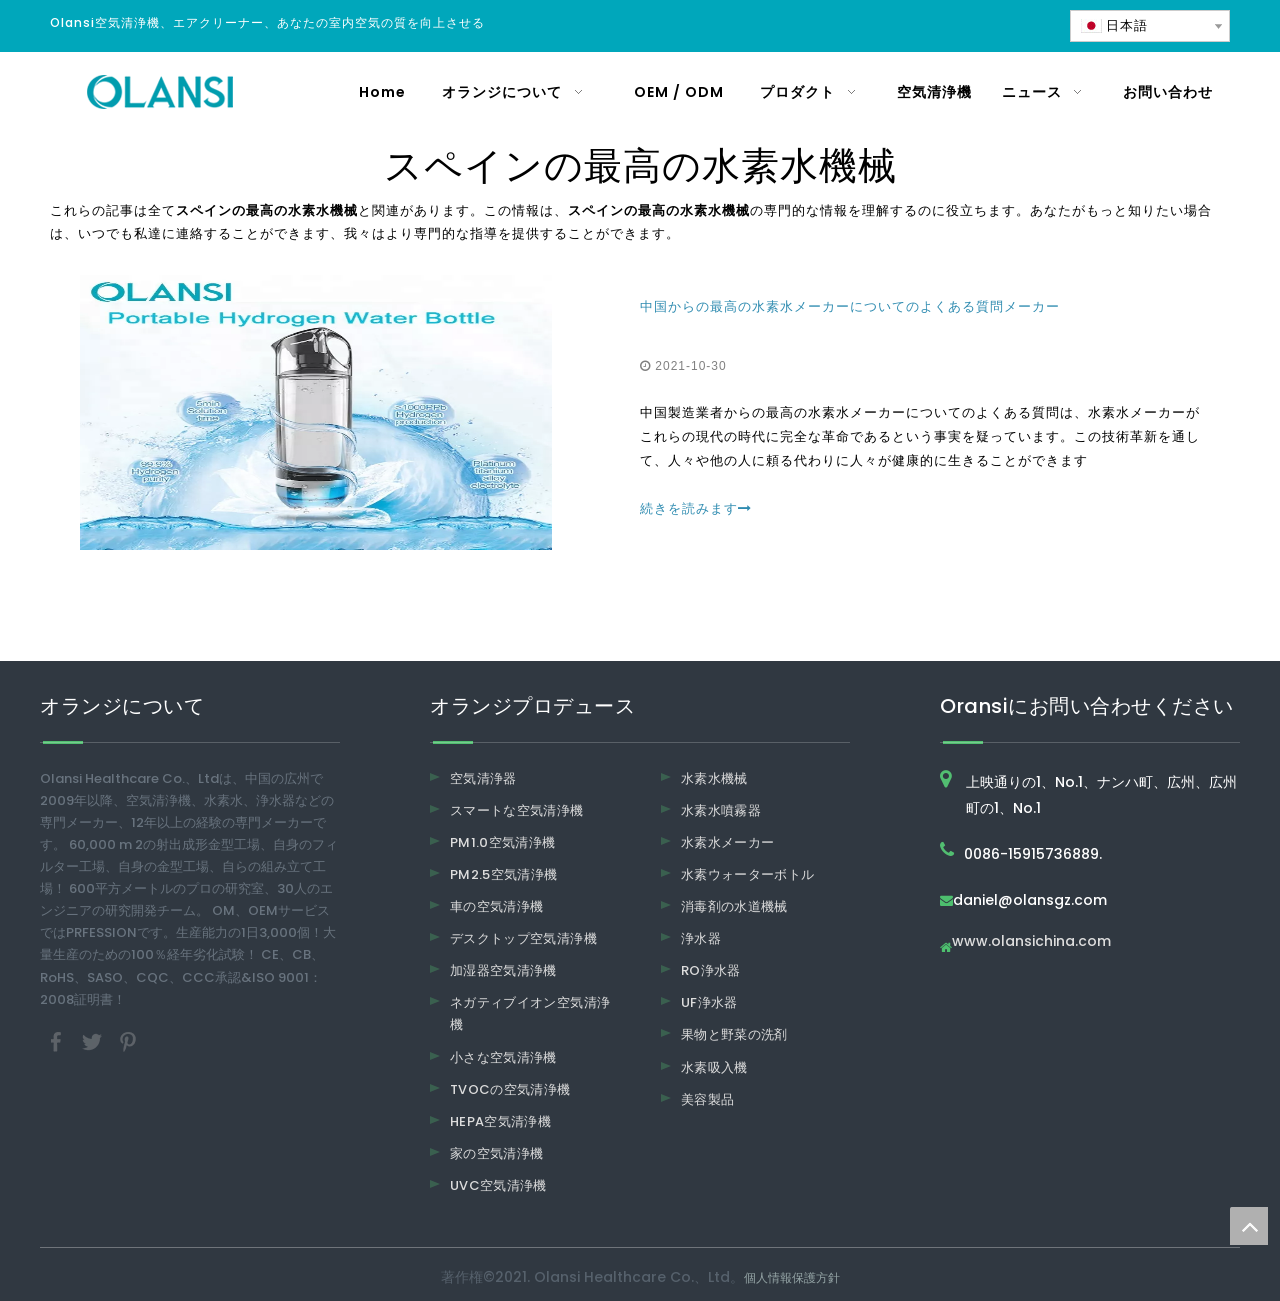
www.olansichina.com (1031, 942)
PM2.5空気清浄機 (504, 874)
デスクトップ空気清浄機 (523, 938)
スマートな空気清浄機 (517, 810)
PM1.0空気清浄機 (503, 842)
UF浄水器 (709, 1002)
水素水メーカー (727, 842)
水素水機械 (714, 778)
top (1249, 1226)
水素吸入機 (714, 1067)
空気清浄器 (483, 778)
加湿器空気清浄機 (503, 970)
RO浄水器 (711, 970)
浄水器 (701, 938)
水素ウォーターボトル (748, 874)
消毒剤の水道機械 (734, 906)
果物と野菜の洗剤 (734, 1034)
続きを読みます (696, 508)
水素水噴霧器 (721, 810)
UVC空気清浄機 (498, 1185)
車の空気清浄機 (496, 906)
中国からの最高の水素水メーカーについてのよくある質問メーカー (850, 306)
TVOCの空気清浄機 (510, 1089)
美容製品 (707, 1099)
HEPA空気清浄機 (500, 1121)
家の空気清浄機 (496, 1153)
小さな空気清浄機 (503, 1057)
